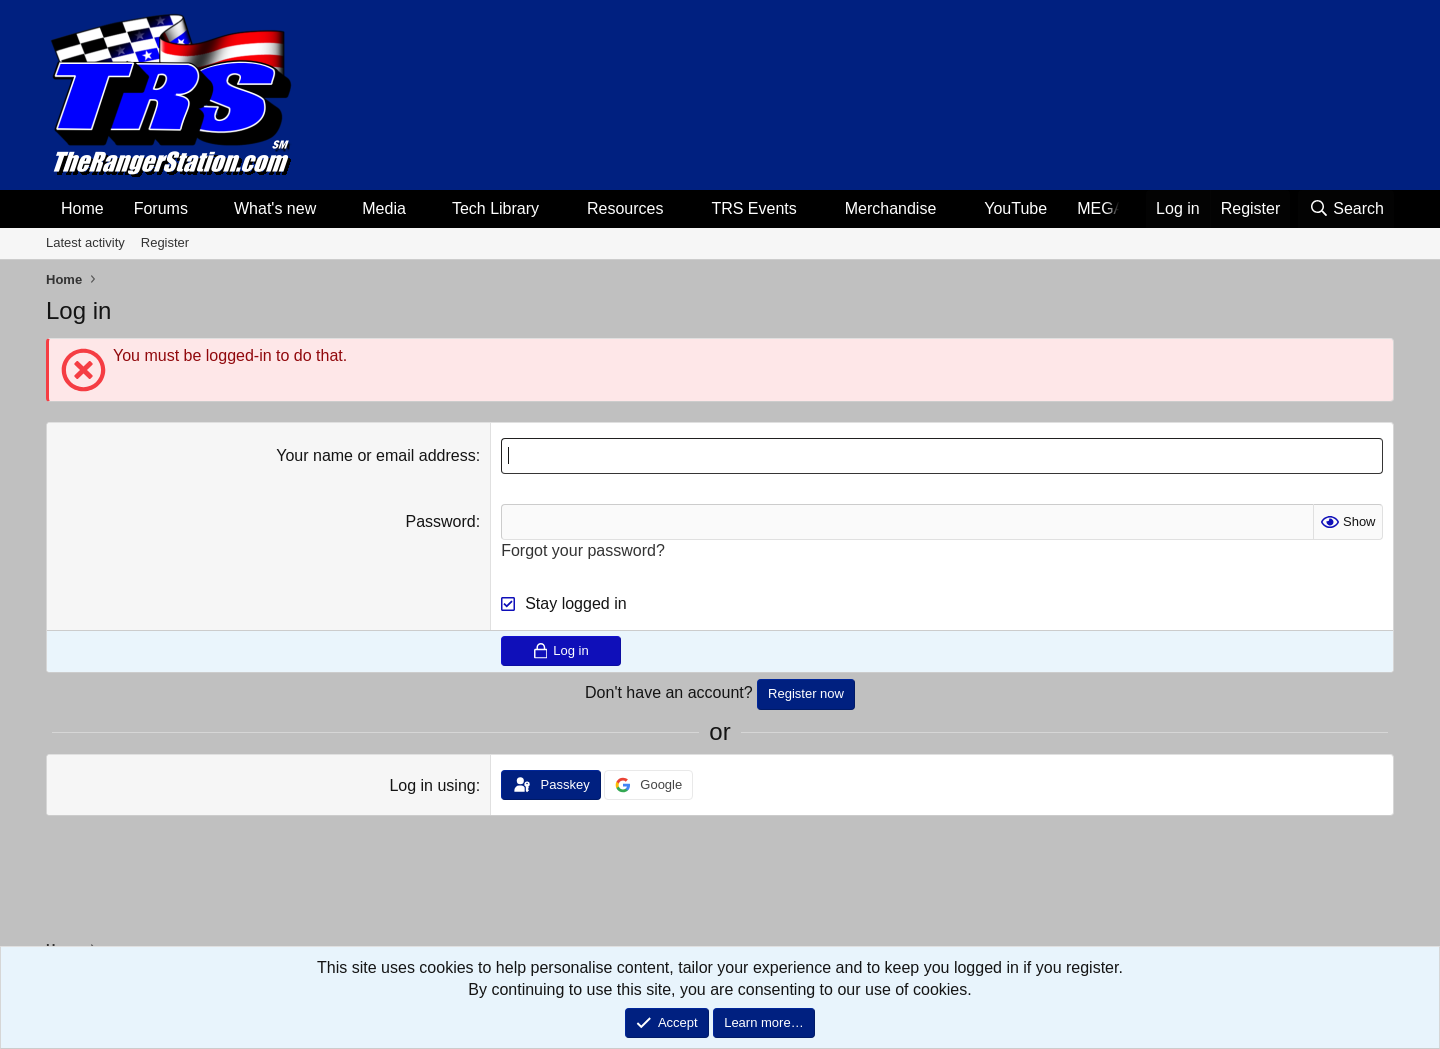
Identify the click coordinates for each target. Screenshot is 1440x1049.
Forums (161, 208)
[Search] (1346, 209)
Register (165, 242)
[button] (204, 209)
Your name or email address (376, 455)
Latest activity (85, 242)
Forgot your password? (583, 550)
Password (440, 521)
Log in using (432, 785)
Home (82, 208)
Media (384, 208)
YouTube (1015, 208)
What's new (275, 208)
